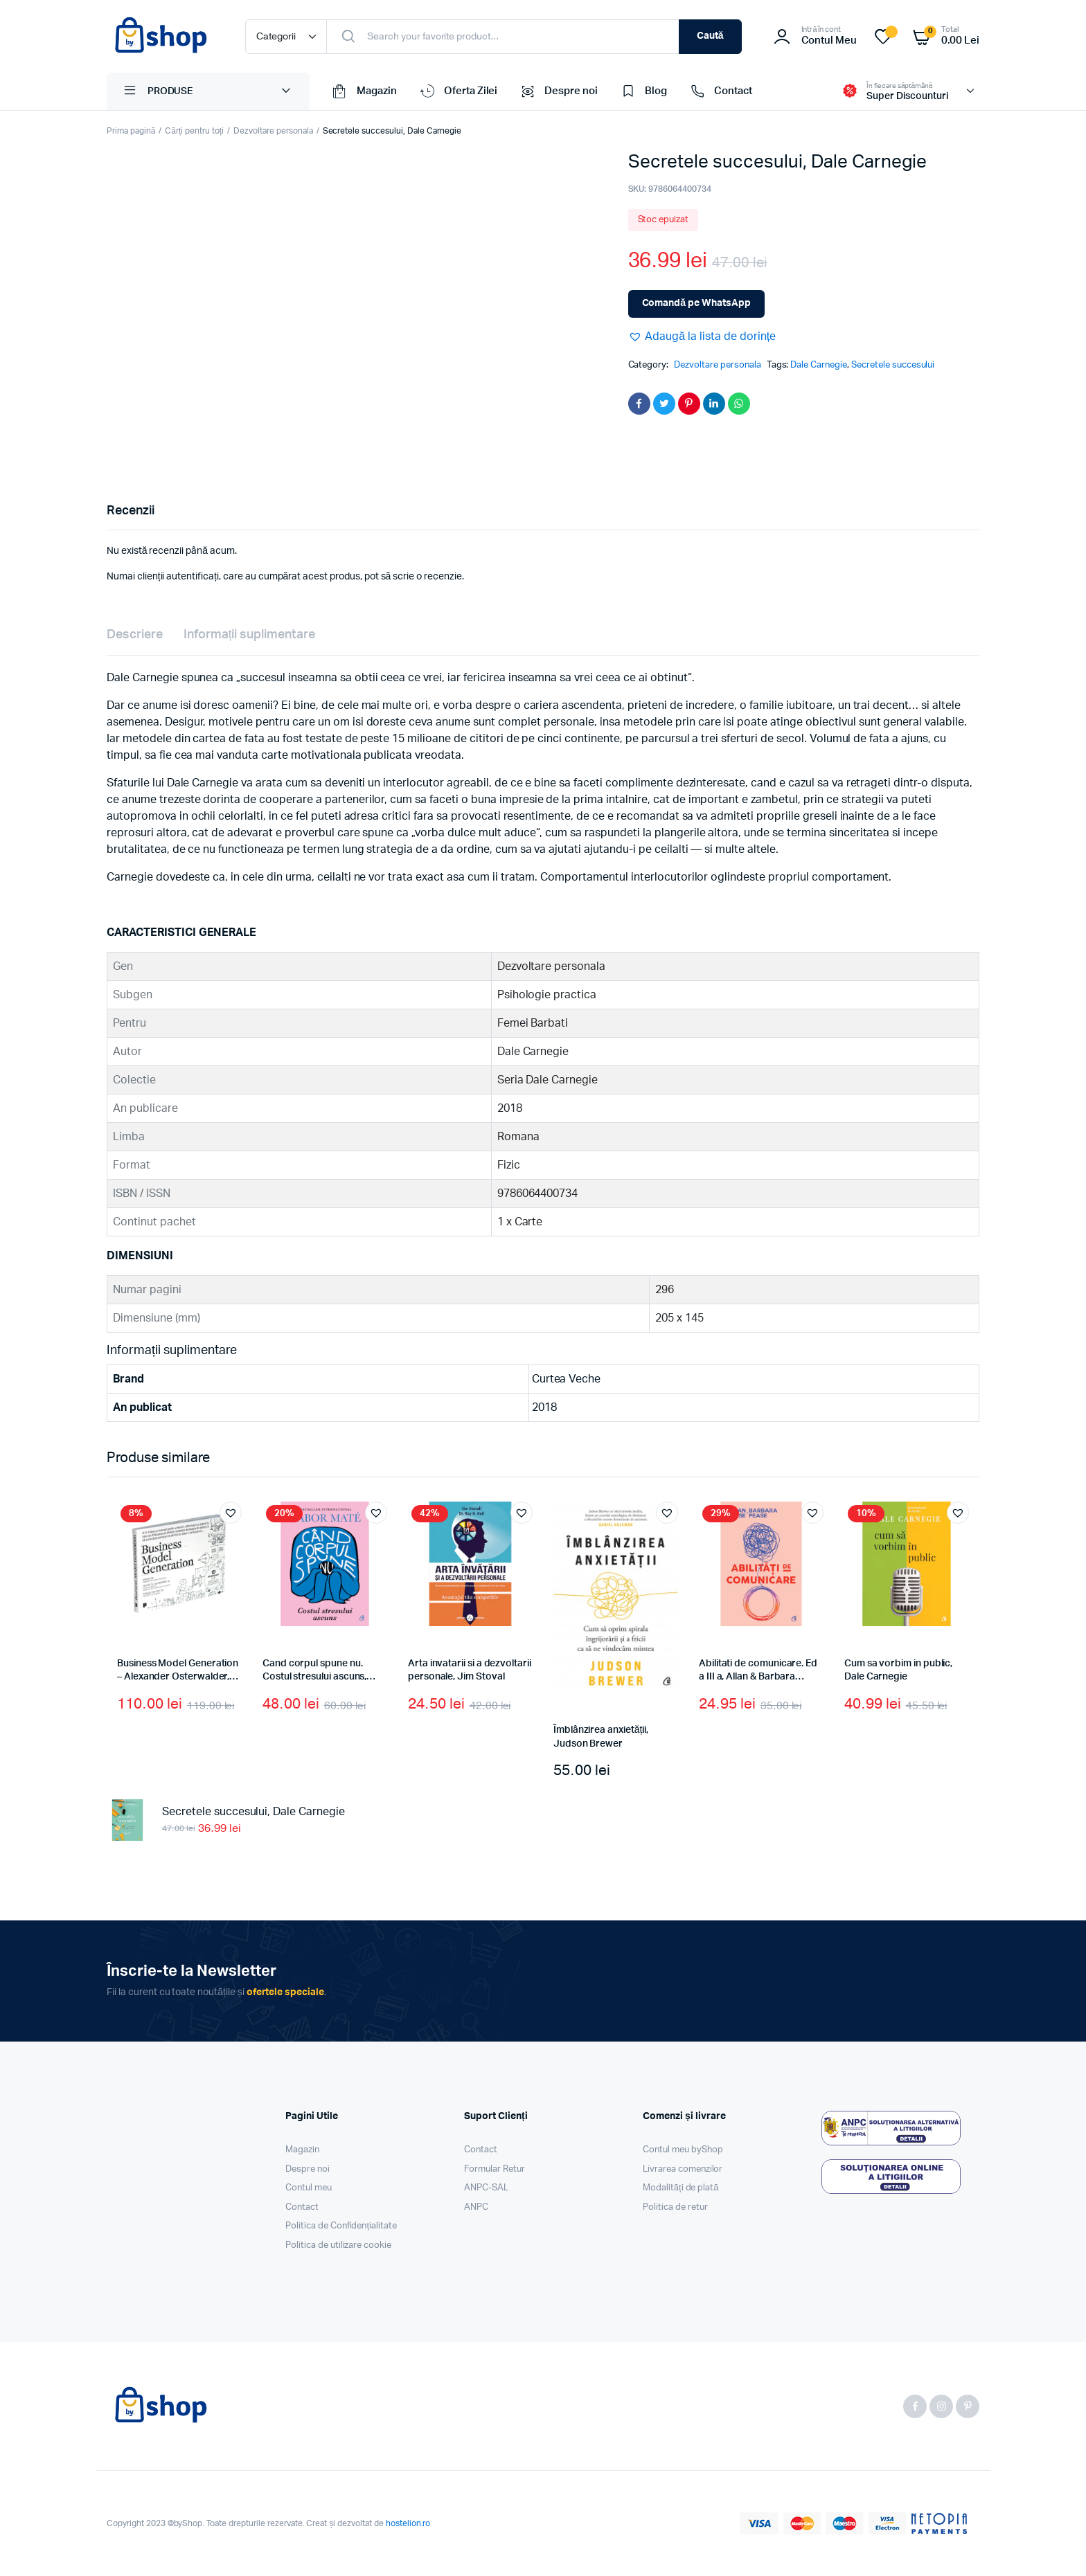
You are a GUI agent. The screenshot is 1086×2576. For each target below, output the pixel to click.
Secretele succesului (892, 365)
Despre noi (558, 91)
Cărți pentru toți (194, 131)
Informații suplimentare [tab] (249, 635)
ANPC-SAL (486, 2187)
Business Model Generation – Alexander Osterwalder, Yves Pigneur (177, 1677)
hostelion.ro (408, 2523)
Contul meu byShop (683, 2149)
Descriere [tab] (135, 635)
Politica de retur (675, 2207)
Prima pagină (131, 131)
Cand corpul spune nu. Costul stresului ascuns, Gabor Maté (314, 1677)
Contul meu (308, 2187)
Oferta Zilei (458, 91)
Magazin (363, 91)
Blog (642, 91)
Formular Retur (494, 2169)
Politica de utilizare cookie (338, 2245)
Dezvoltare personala (272, 131)
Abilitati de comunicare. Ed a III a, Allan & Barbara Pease (758, 1677)
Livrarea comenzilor (682, 2169)
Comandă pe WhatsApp (696, 303)
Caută (710, 36)
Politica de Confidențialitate (341, 2226)
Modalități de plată (681, 2187)
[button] (702, 336)
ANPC (476, 2207)
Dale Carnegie (818, 365)
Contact (720, 91)
